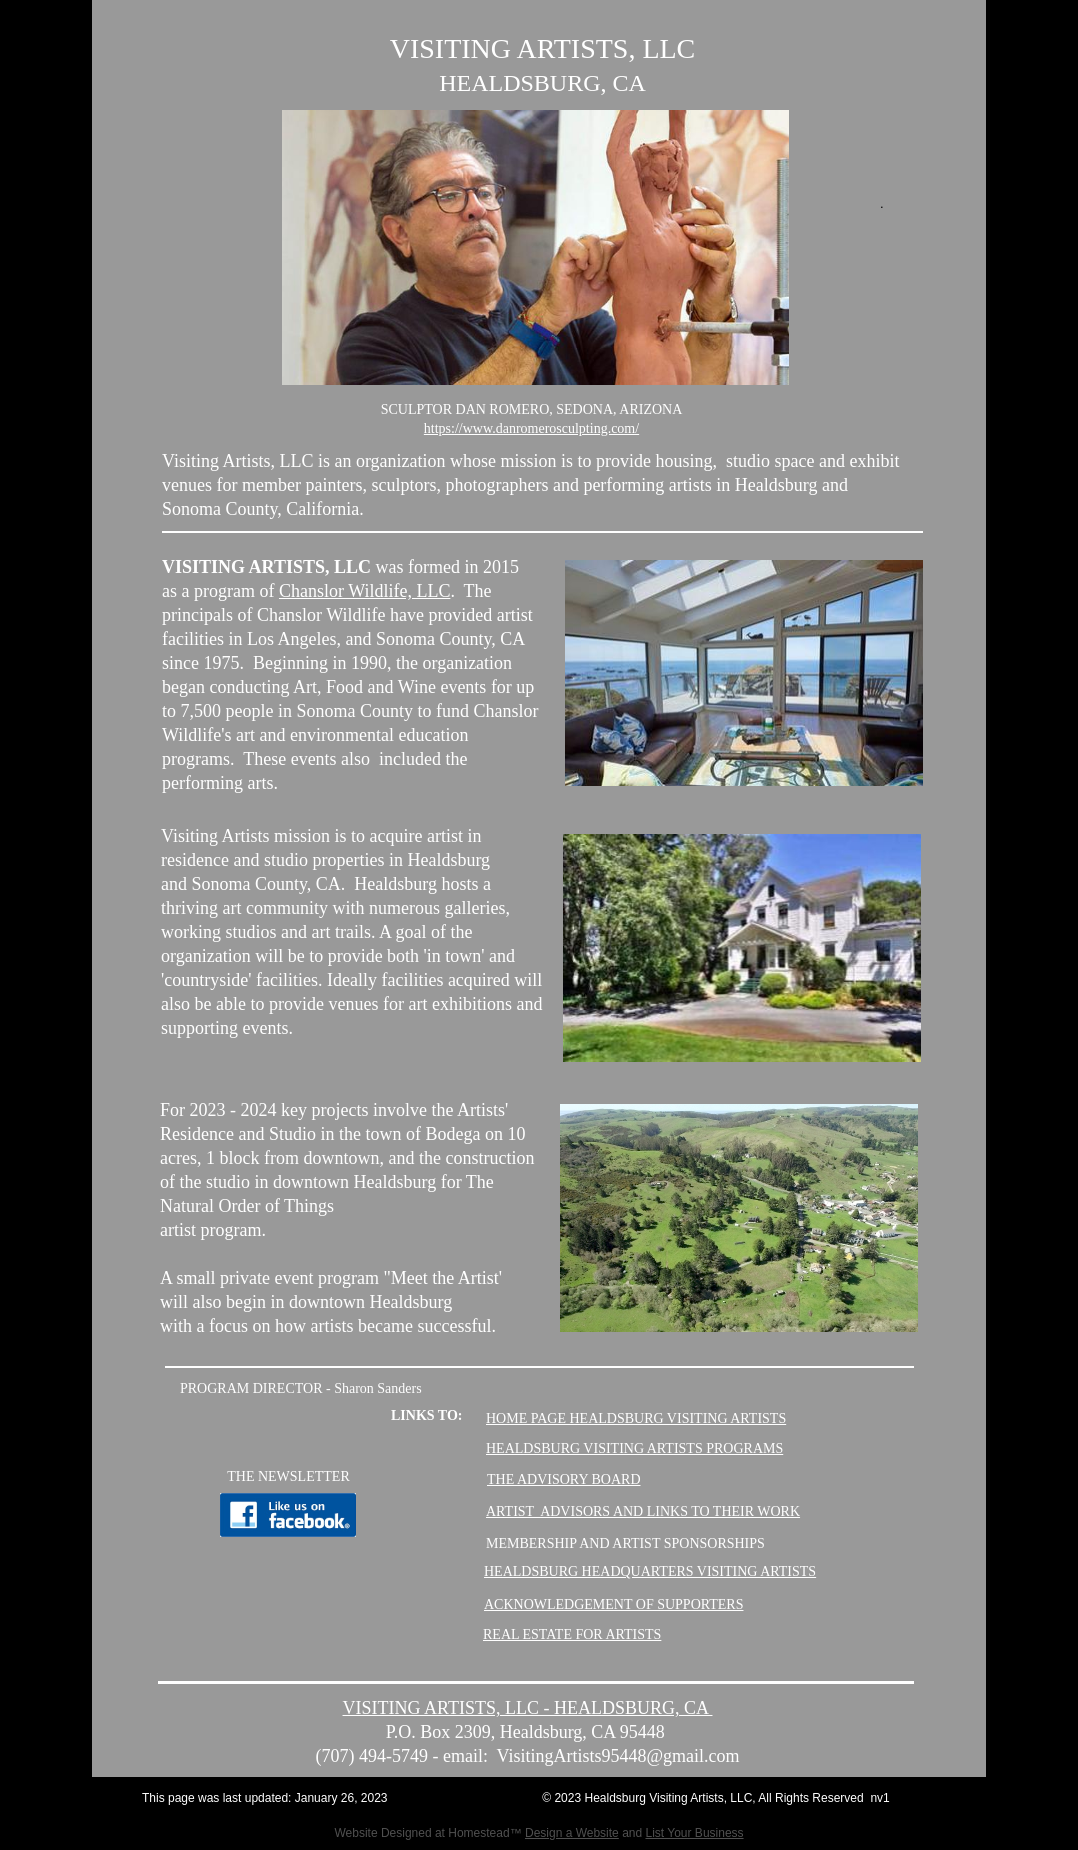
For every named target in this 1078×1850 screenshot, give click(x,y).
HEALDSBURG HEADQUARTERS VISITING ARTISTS (650, 1571)
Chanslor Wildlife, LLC (364, 591)
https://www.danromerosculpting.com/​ (531, 428)
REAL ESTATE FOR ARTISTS (572, 1634)
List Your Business (695, 1833)
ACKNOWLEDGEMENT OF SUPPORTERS (613, 1604)
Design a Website (572, 1833)
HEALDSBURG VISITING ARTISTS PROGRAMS (634, 1448)
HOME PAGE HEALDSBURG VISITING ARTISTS (636, 1418)
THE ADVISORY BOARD (564, 1479)
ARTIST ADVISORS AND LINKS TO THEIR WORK (643, 1511)
